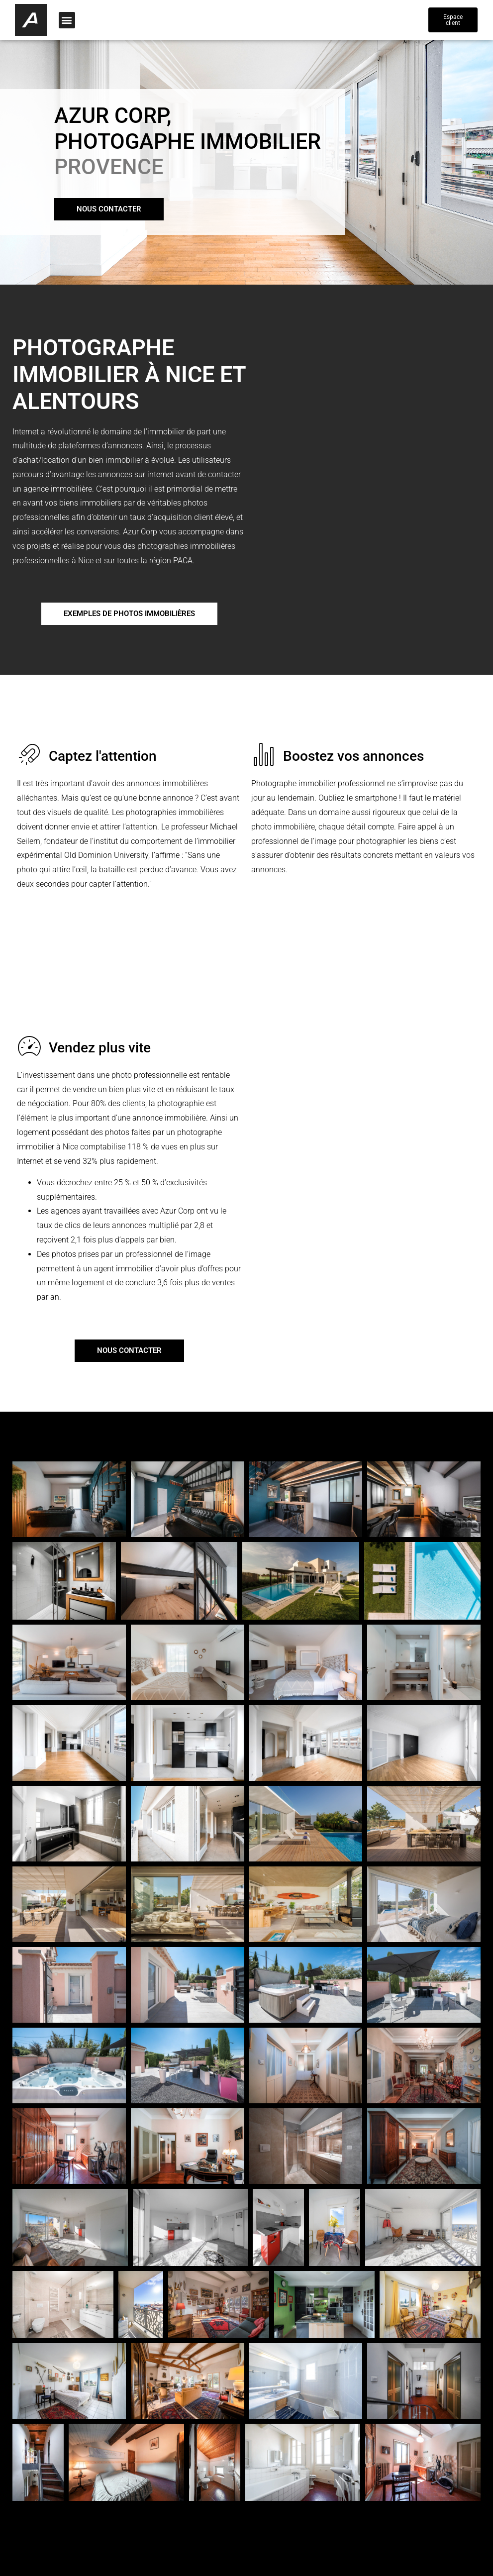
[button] (67, 20)
